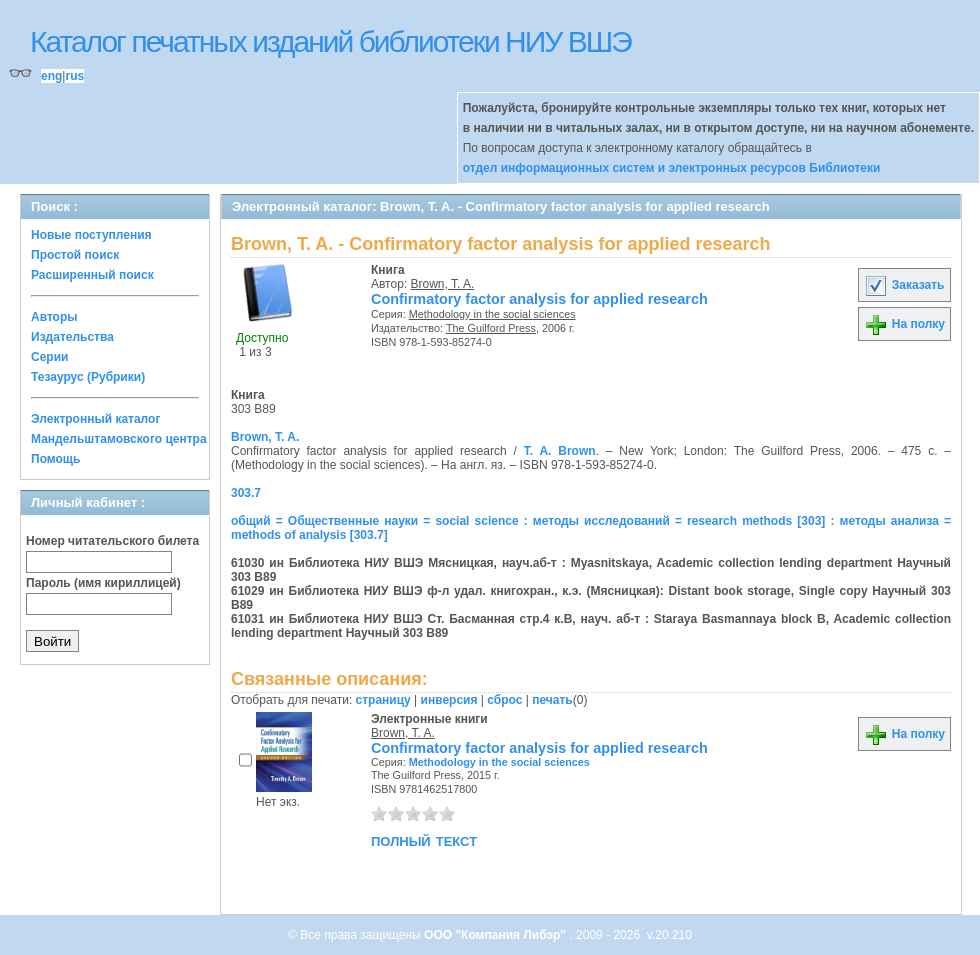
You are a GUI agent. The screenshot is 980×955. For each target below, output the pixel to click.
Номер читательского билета (112, 541)
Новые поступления (91, 235)
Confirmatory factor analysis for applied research (539, 299)
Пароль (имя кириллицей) (103, 583)
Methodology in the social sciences (492, 314)
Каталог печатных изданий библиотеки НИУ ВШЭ (330, 41)
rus (74, 76)
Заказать (904, 285)
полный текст (424, 840)
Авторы (54, 317)
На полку (904, 324)
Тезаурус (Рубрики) (88, 377)
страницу (383, 700)
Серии (49, 357)
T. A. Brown (560, 451)
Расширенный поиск (92, 275)
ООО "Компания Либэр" (496, 935)
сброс (504, 700)
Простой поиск (75, 255)
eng (51, 76)
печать (552, 700)
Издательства (72, 337)
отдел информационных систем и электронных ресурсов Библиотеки (672, 168)
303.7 (246, 493)
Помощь (55, 459)
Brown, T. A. (443, 284)
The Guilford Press (491, 328)
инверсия (449, 700)
